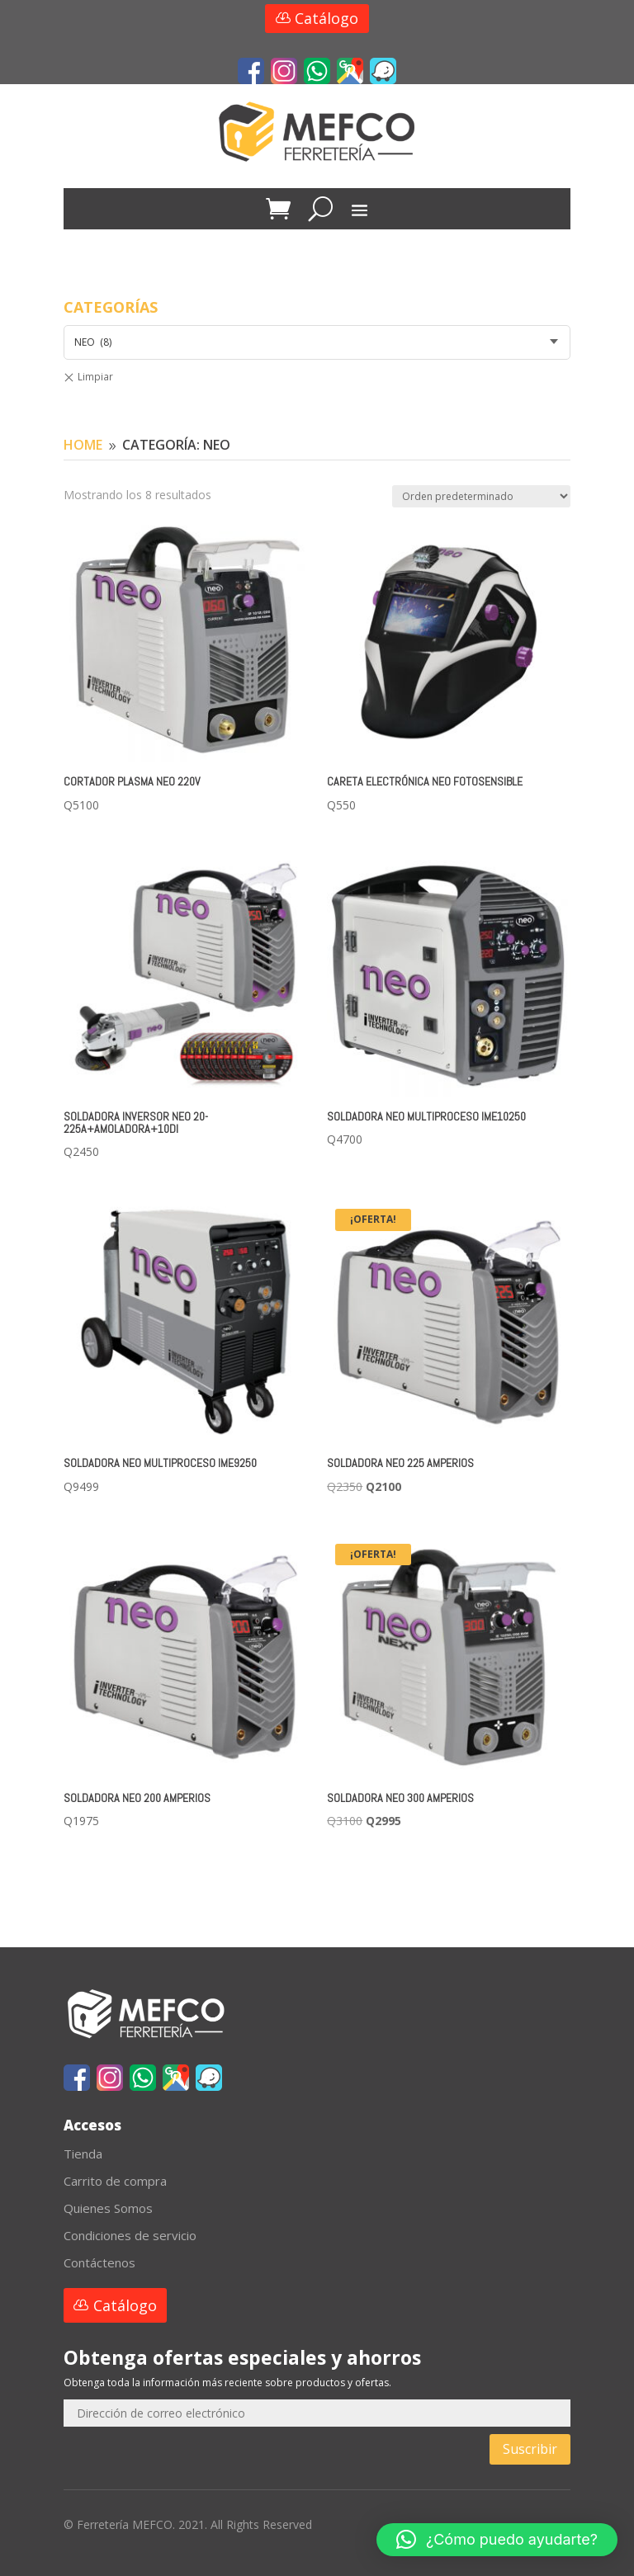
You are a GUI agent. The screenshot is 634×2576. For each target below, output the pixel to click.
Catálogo (326, 18)
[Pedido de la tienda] (481, 496)
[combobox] (317, 342)
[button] (496, 2539)
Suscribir (530, 2449)
